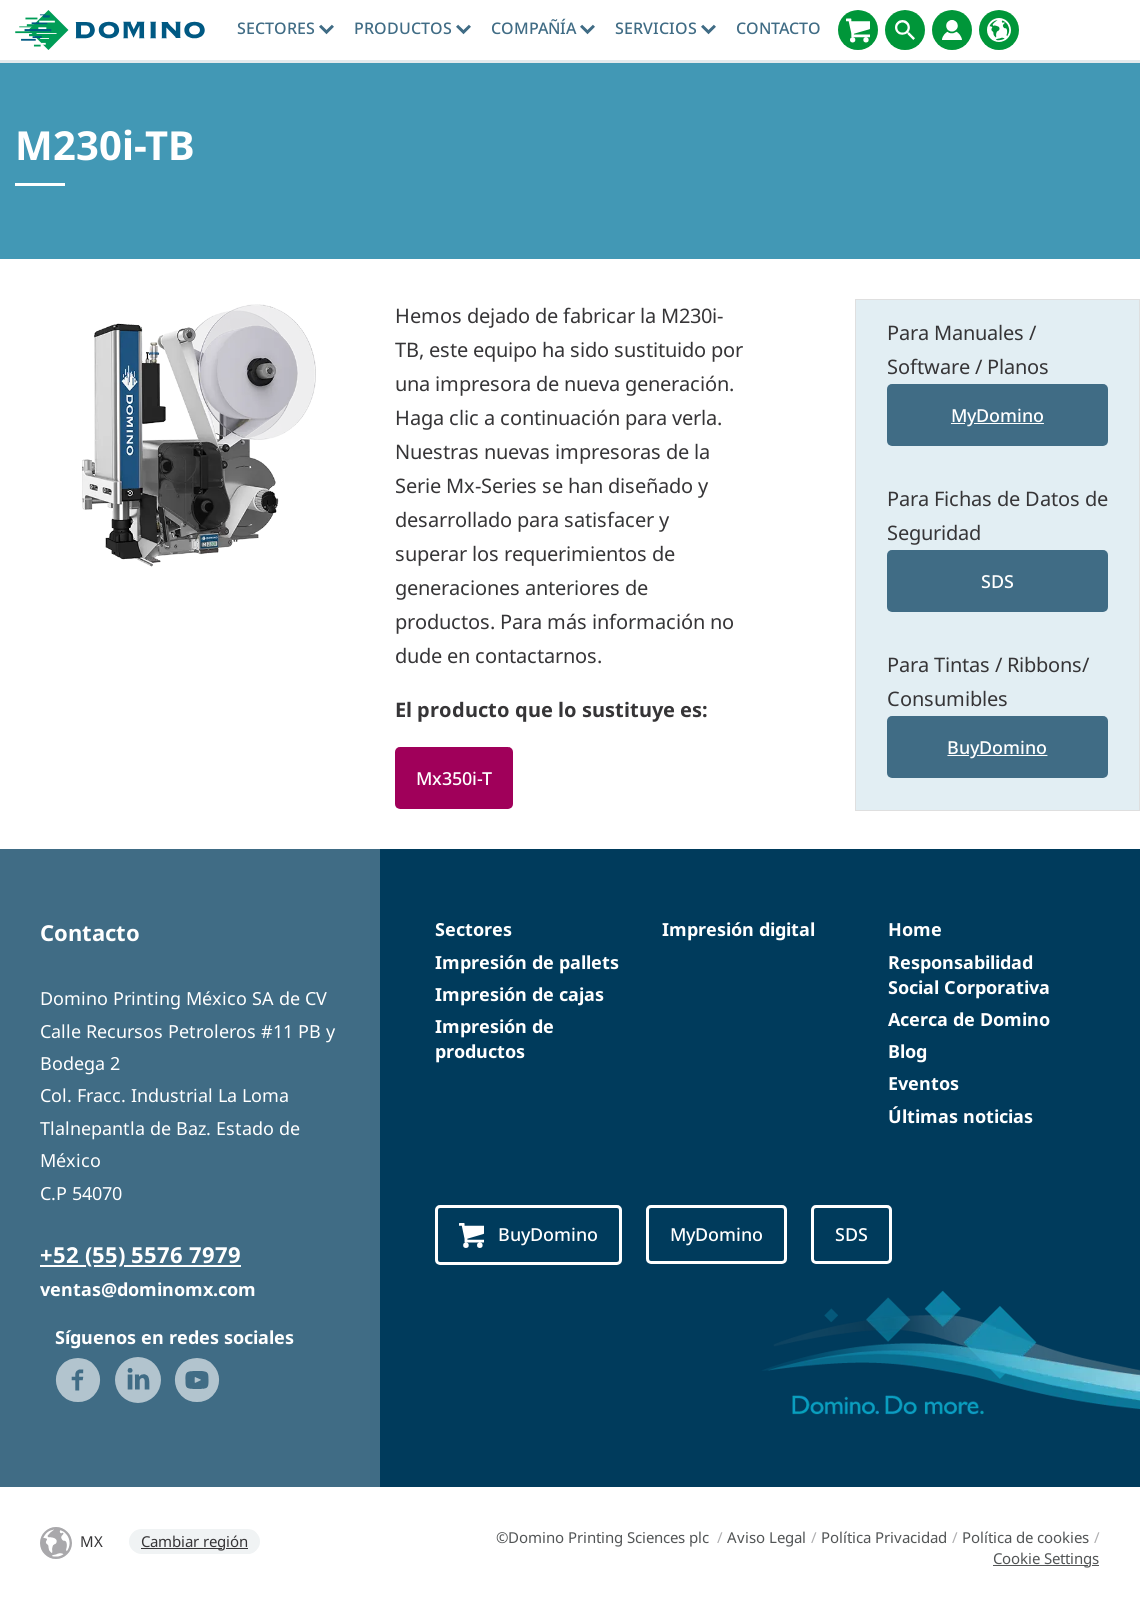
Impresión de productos (494, 1038)
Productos (412, 28)
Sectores (285, 28)
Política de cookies (1025, 1537)
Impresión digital (738, 929)
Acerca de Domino (969, 1019)
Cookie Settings (1046, 1558)
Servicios (665, 28)
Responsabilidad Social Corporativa (969, 974)
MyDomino (997, 415)
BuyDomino (997, 747)
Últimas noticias (960, 1116)
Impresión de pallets (527, 962)
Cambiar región (194, 1541)
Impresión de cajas (519, 994)
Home (915, 929)
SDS (997, 581)
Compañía (543, 28)
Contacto (778, 28)
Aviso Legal (766, 1537)
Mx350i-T (454, 778)
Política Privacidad (884, 1537)
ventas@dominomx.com (148, 1289)
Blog (907, 1051)
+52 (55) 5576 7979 (140, 1254)
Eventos (923, 1083)
